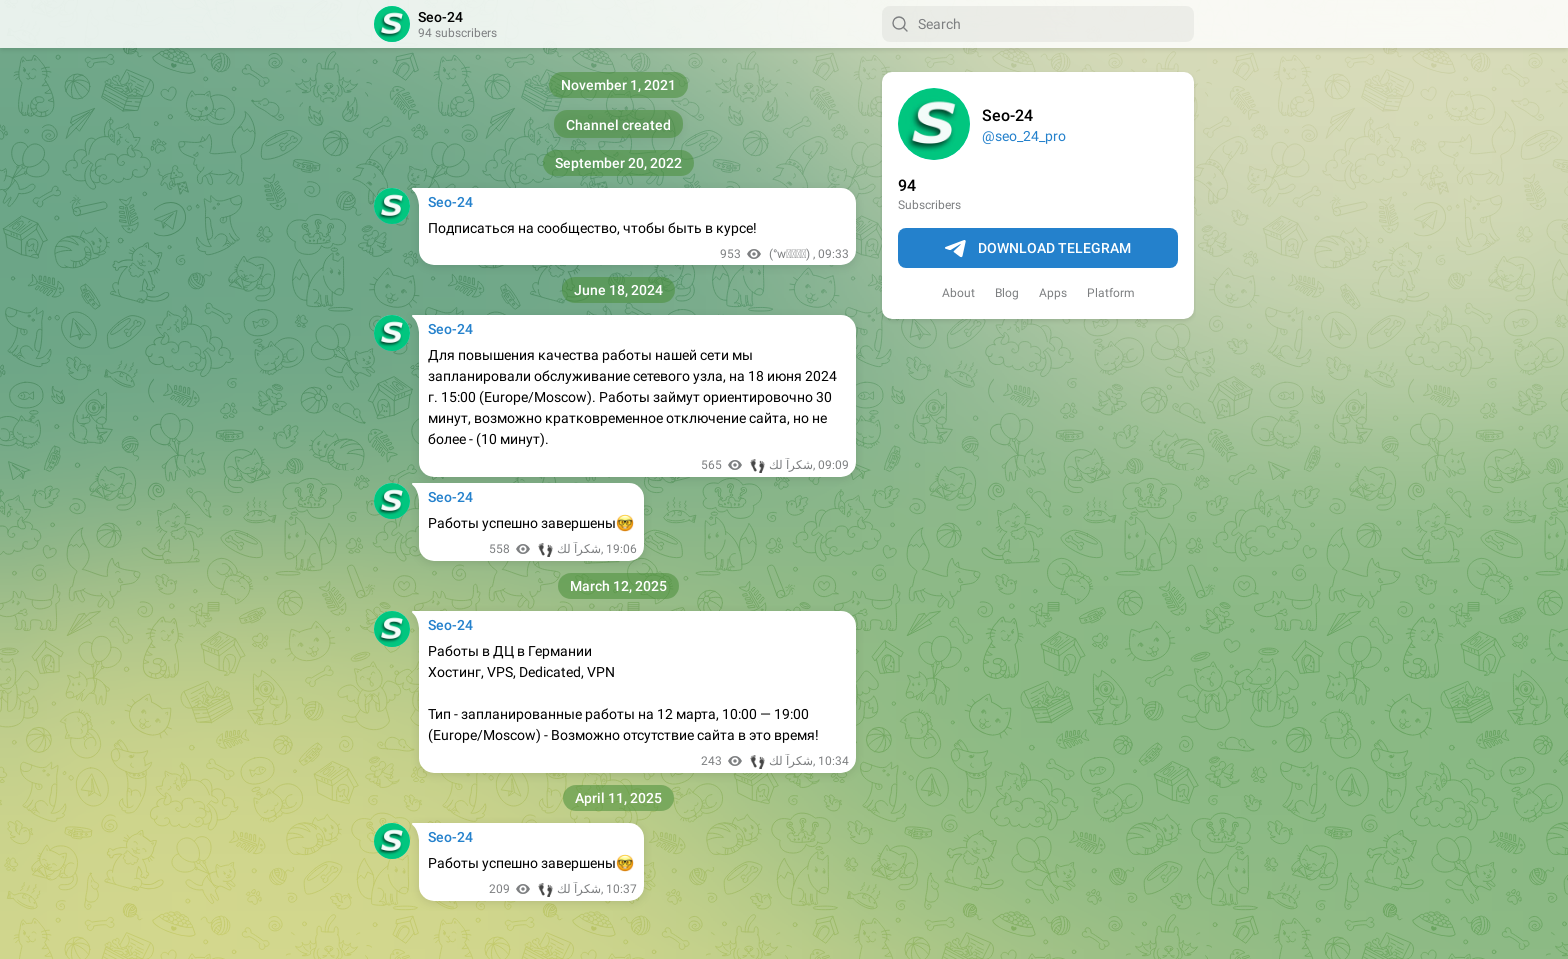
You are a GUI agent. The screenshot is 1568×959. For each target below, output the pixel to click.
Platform (1111, 293)
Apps (1053, 293)
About (958, 293)
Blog (1007, 293)
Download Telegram (1038, 249)
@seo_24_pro (1024, 136)
